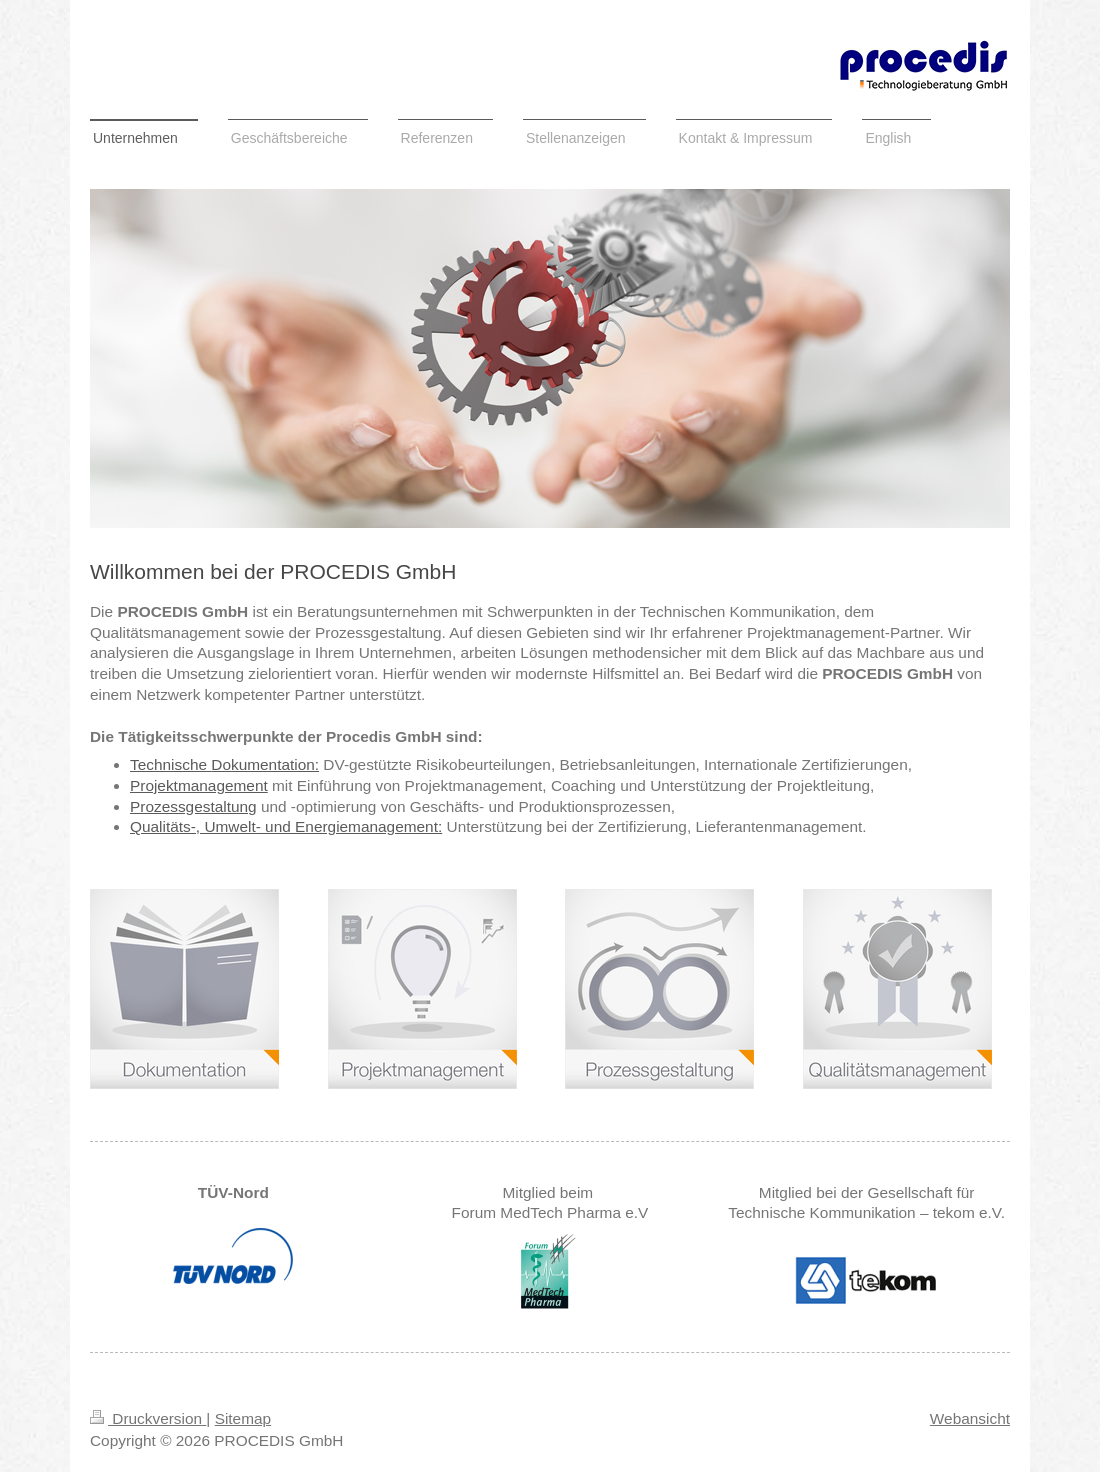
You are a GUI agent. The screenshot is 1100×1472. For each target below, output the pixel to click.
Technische (170, 764)
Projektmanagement (199, 785)
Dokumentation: (265, 764)
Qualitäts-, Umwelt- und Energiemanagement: (286, 826)
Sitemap (243, 1418)
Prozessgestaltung (193, 806)
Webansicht (970, 1418)
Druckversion (148, 1418)
